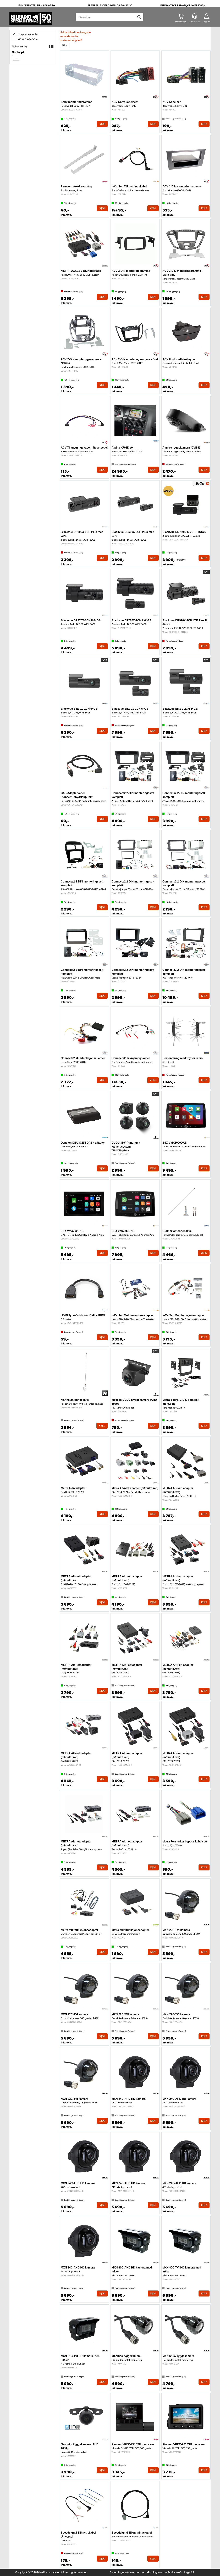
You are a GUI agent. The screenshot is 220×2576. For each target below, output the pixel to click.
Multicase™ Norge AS (181, 2572)
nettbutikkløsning (146, 2572)
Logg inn (207, 21)
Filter (64, 44)
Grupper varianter (27, 34)
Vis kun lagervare (27, 39)
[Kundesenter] (194, 16)
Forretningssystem (121, 2572)
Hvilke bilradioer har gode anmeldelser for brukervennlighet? (75, 36)
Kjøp (102, 124)
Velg (153, 208)
